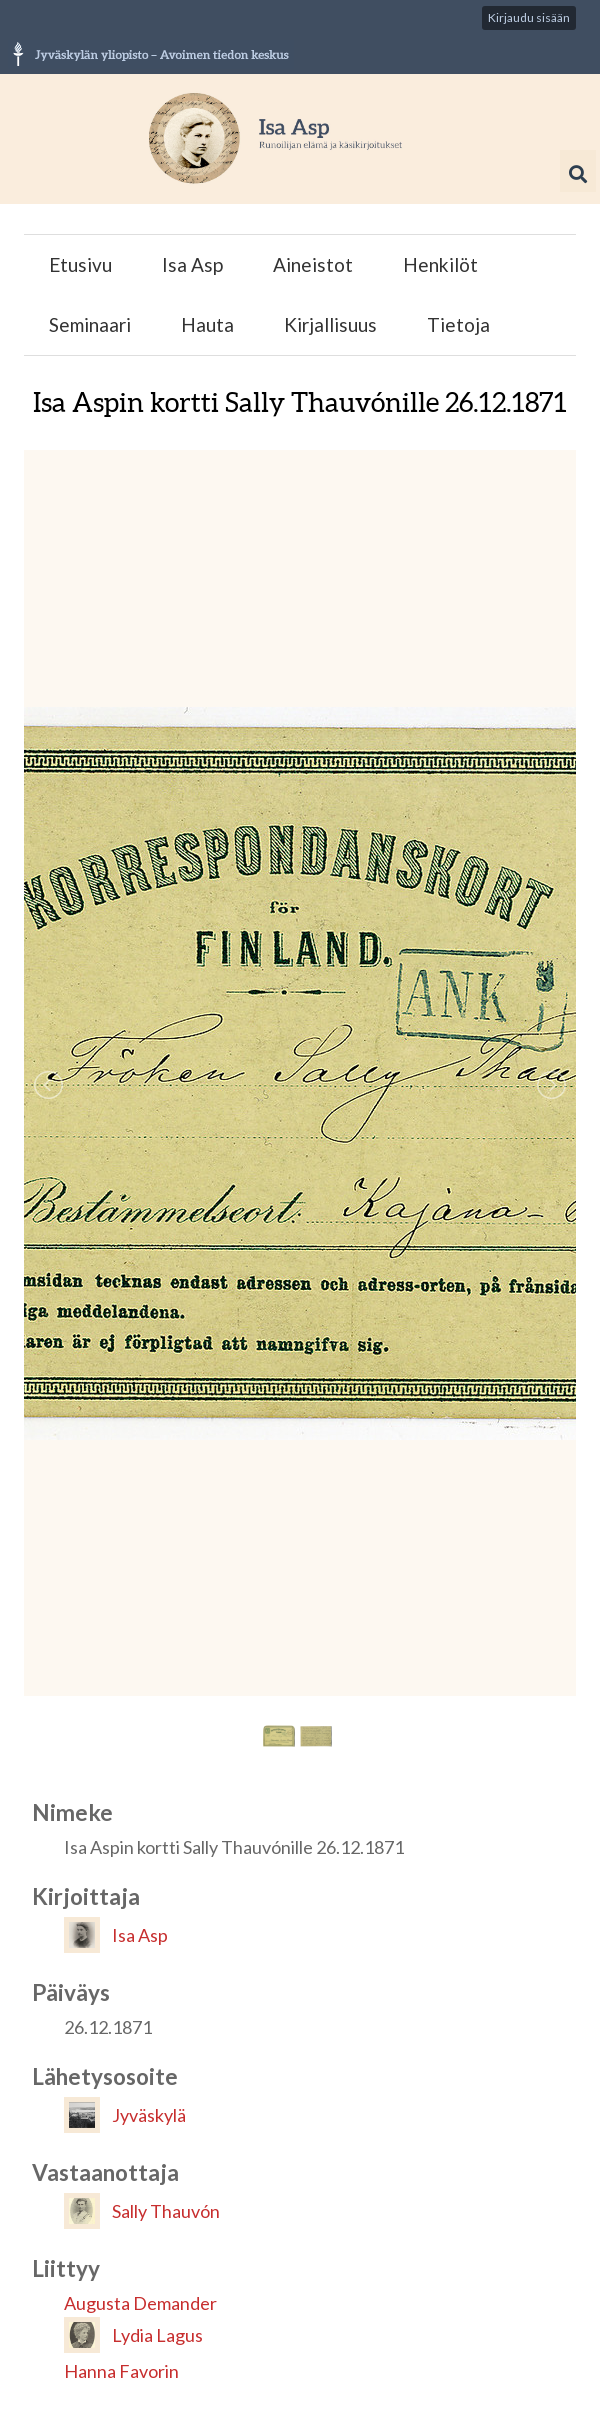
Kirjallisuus (330, 324)
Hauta (207, 324)
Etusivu (80, 264)
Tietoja (458, 324)
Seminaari (90, 324)
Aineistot (313, 264)
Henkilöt (440, 264)
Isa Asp (192, 264)
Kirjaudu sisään (529, 17)
